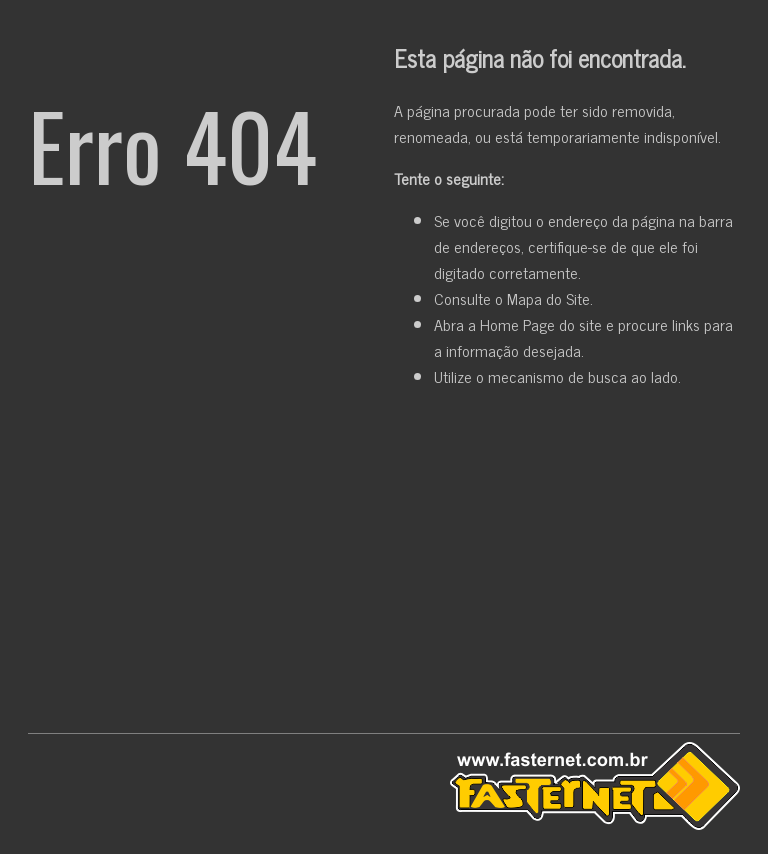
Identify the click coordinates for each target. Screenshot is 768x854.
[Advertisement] (384, 565)
